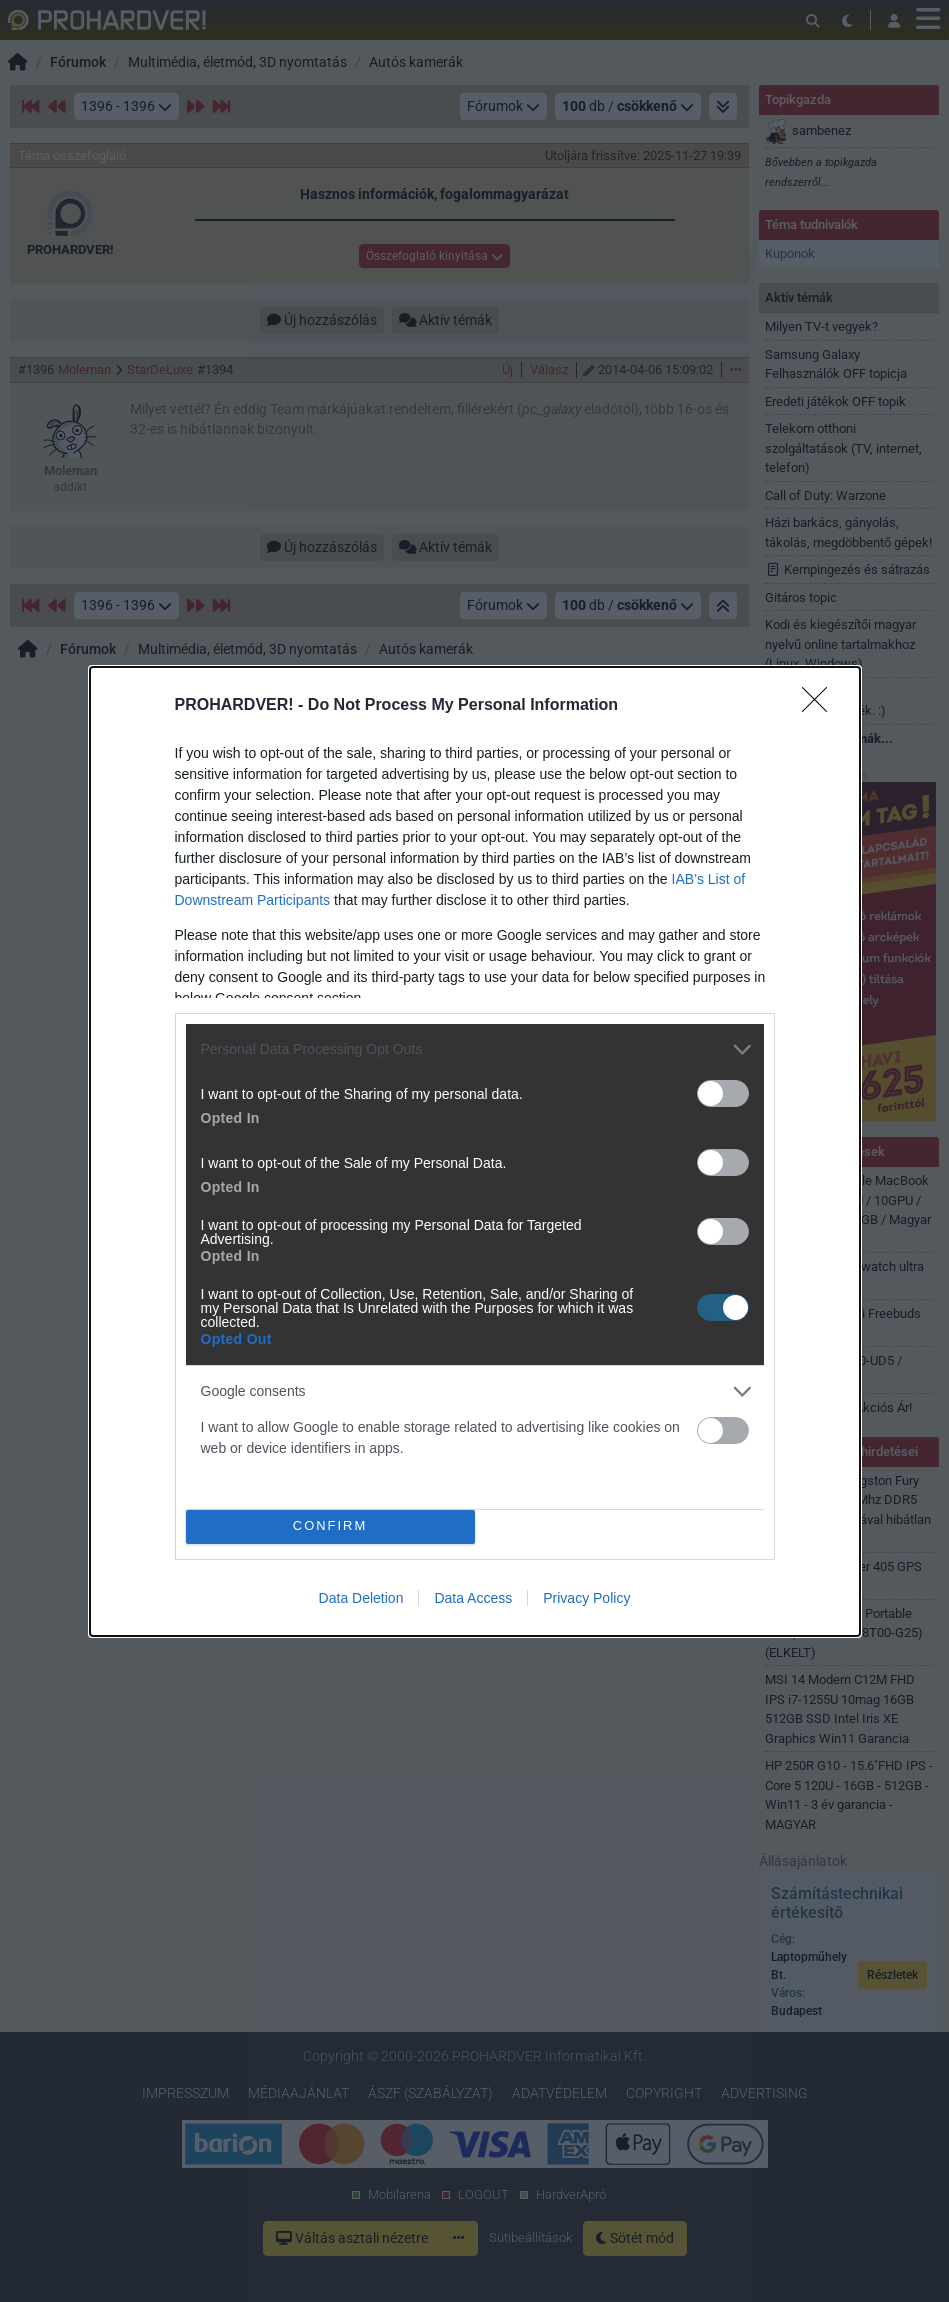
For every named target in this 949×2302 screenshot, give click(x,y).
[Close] (821, 706)
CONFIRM (330, 1526)
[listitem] (475, 1049)
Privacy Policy (586, 1598)
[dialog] (475, 1151)
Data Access (473, 1598)
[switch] (723, 1093)
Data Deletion (361, 1598)
